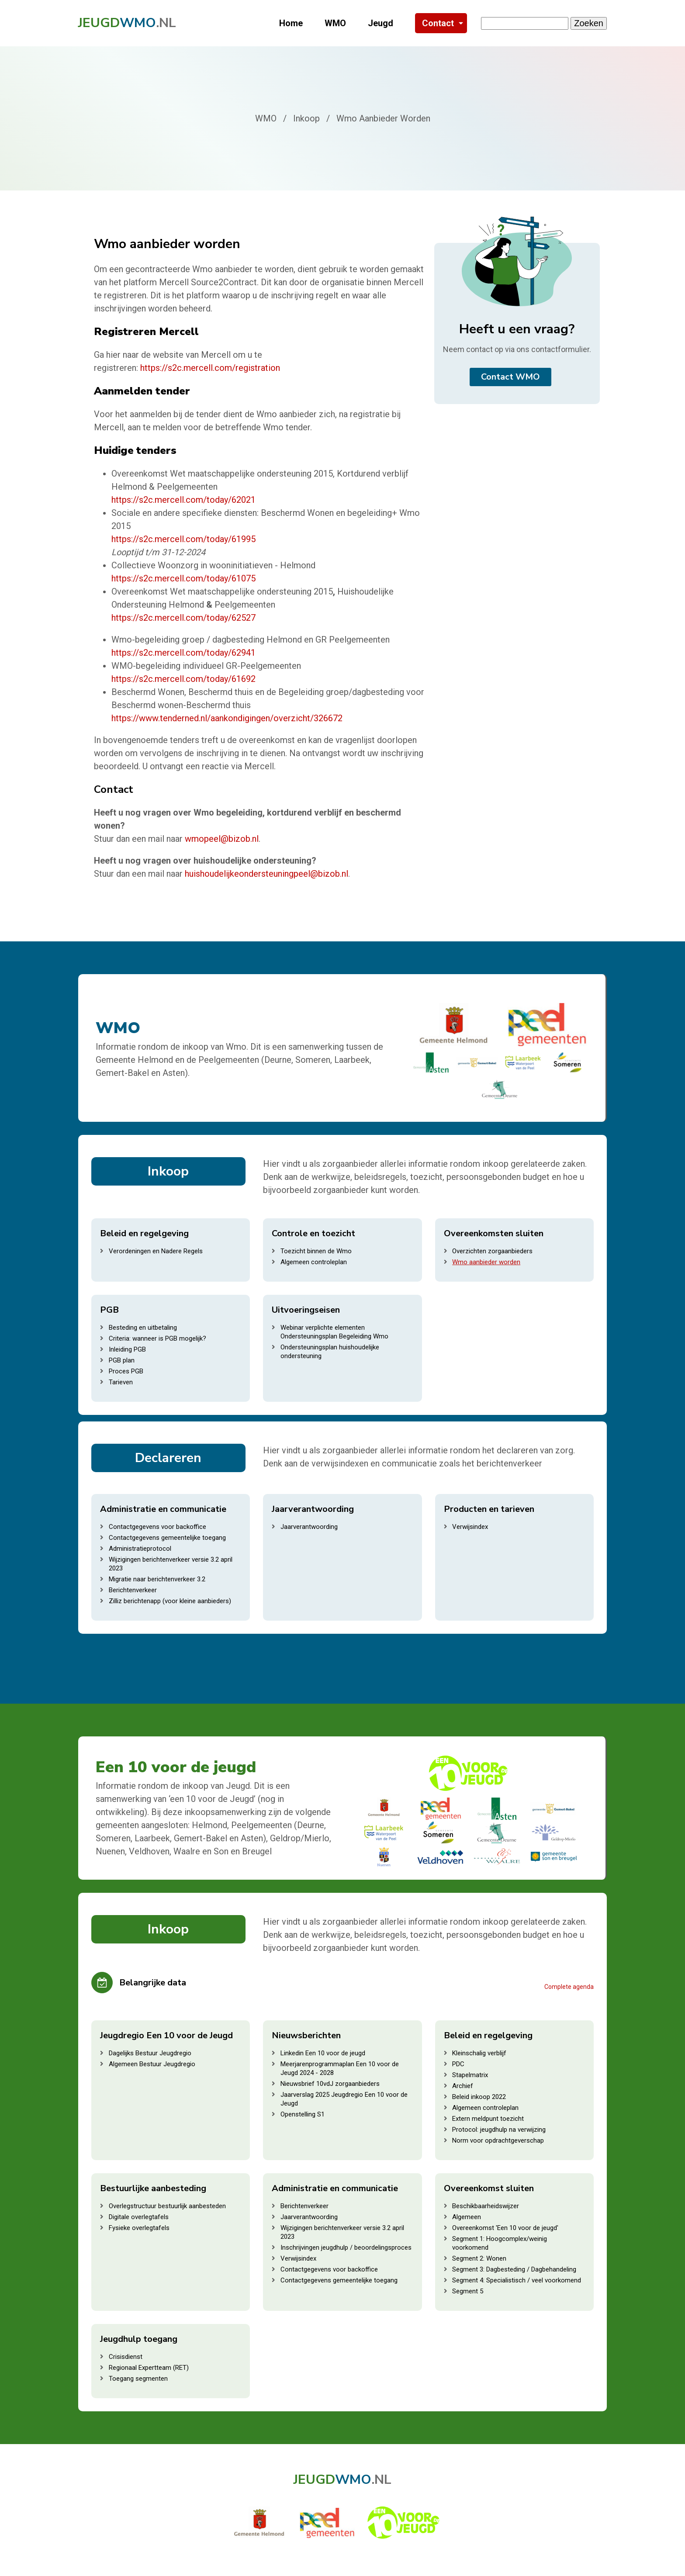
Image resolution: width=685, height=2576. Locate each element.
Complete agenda (569, 1986)
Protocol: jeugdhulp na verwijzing (499, 2129)
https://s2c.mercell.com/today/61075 (183, 578)
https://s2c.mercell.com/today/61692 (183, 679)
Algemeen (466, 2217)
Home (291, 23)
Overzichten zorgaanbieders (492, 1251)
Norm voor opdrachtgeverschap (498, 2140)
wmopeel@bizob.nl (222, 838)
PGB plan (122, 1360)
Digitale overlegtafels (139, 2217)
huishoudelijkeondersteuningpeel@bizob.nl (266, 873)
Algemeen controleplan (313, 1262)
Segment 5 (467, 2291)
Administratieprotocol (140, 1549)
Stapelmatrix (470, 2075)
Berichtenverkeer (133, 1590)
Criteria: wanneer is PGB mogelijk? (157, 1338)
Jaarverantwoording (309, 1527)
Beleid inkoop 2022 (479, 2097)
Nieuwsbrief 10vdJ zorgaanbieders (330, 2084)
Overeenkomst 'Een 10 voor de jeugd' (505, 2228)
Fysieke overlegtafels (139, 2228)
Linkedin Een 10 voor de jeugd (322, 2053)
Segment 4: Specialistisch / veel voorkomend (516, 2280)
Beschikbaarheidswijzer (485, 2206)
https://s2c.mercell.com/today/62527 (183, 617)
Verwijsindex (470, 1527)
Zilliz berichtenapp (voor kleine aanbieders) (170, 1601)
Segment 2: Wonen (479, 2258)
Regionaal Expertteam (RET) (149, 2368)
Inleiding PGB (127, 1349)
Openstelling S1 (302, 2114)
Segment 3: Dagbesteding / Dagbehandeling (514, 2269)
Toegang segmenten (138, 2378)
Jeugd (380, 23)
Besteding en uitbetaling (143, 1327)
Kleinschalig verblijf (479, 2053)
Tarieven (121, 1382)
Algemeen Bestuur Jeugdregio (152, 2064)
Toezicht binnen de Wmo (316, 1251)
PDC (458, 2064)
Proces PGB (126, 1371)
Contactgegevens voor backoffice (157, 1527)
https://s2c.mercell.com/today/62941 (183, 652)
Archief (462, 2086)
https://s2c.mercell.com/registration (210, 368)
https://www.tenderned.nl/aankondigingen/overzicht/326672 (226, 718)
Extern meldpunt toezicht (488, 2119)
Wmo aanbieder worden (486, 1262)
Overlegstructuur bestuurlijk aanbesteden (167, 2206)
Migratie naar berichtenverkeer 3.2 (157, 1579)
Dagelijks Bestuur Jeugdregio (150, 2053)
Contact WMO (510, 377)
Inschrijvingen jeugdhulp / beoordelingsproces (346, 2247)
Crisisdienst (125, 2357)
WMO (335, 23)
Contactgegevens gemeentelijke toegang (167, 1538)
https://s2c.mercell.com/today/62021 (183, 499)
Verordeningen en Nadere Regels (156, 1251)
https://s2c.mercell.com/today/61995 (183, 539)
